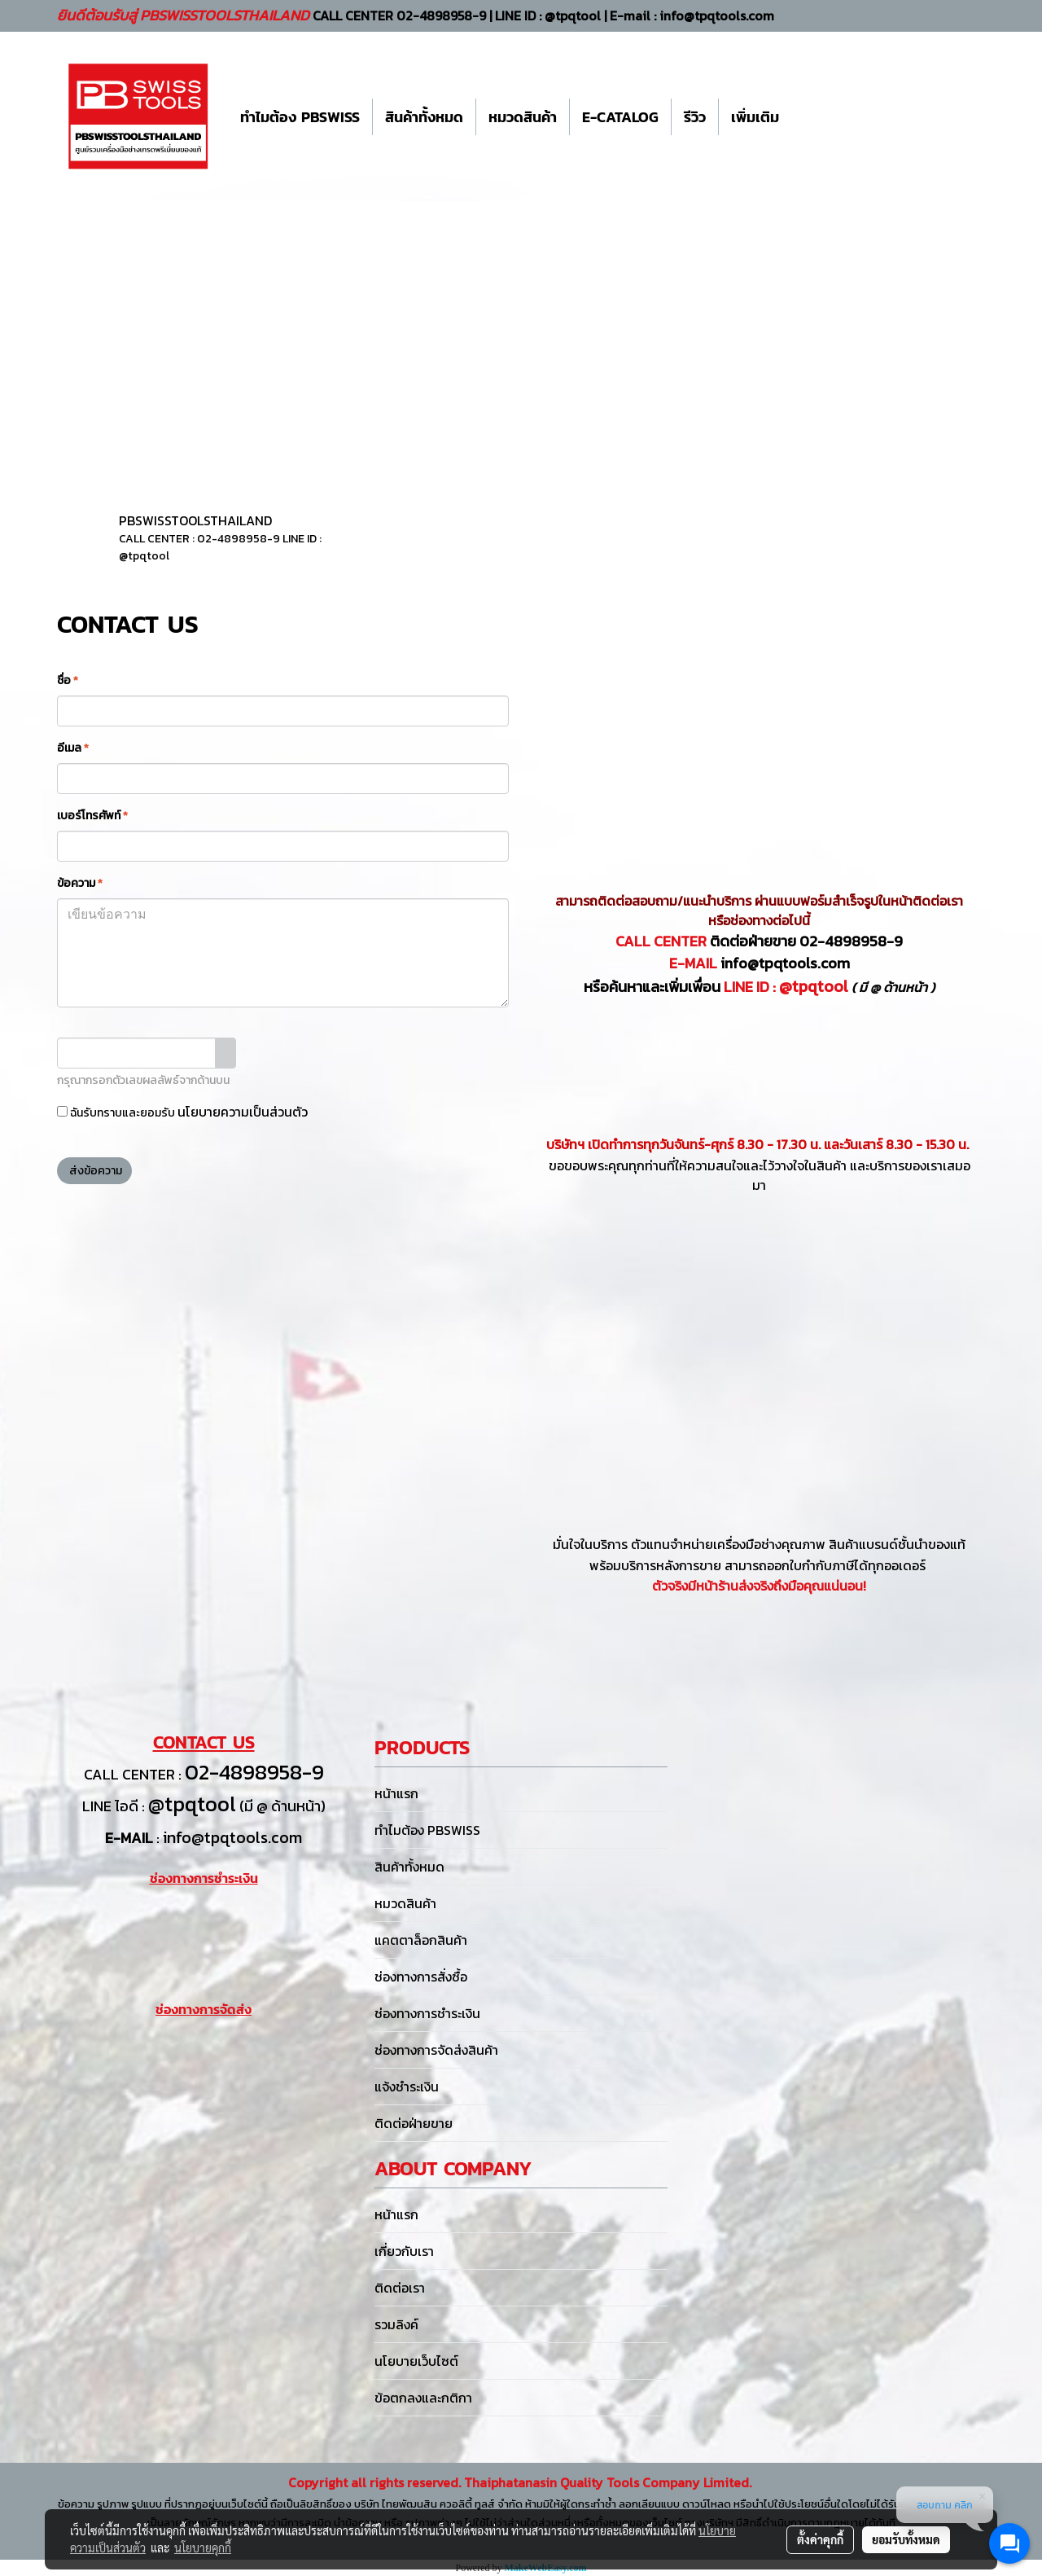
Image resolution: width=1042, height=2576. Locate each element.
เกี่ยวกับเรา (404, 2251)
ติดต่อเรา (399, 2287)
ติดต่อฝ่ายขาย (413, 2123)
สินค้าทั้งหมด (424, 117)
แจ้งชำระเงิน (406, 2086)
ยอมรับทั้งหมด (906, 2539)
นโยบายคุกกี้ (202, 2547)
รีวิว (695, 117)
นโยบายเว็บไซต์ (416, 2361)
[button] (805, 116)
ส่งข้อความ (94, 1170)
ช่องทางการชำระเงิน (427, 2013)
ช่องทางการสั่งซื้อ (420, 1976)
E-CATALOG (620, 117)
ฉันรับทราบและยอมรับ (182, 1111)
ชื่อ (67, 680)
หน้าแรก (396, 1793)
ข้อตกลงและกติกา (423, 2397)
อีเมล (73, 748)
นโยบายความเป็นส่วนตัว (242, 1111)
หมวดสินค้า (522, 117)
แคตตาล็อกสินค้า (420, 1940)
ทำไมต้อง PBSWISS (300, 117)
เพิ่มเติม (755, 117)
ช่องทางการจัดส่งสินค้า (436, 2050)
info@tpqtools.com (785, 963)
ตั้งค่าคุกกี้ (820, 2539)
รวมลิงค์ (396, 2324)
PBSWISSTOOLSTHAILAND (195, 520)
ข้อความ (80, 883)
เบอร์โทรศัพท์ (92, 815)
